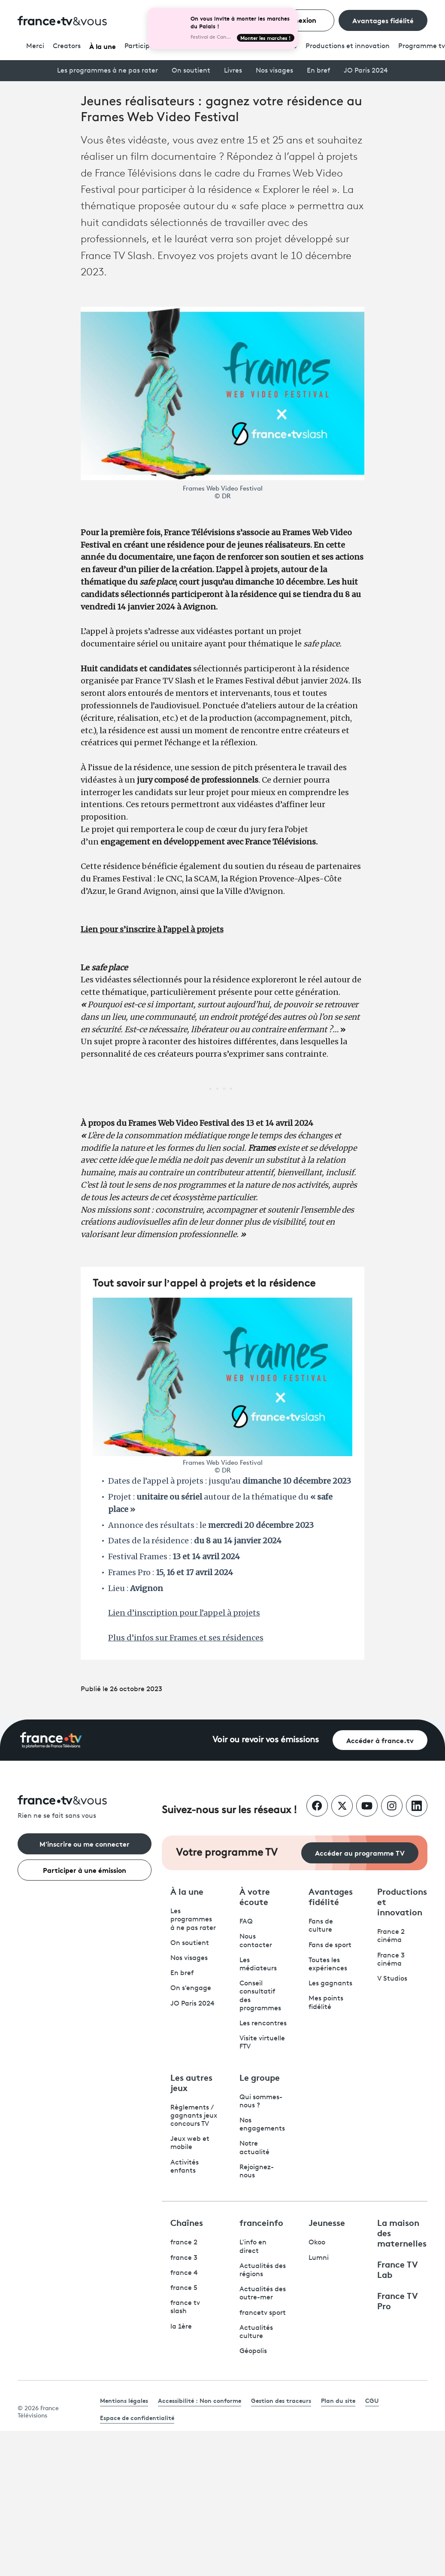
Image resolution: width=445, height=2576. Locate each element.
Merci (35, 46)
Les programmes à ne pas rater (107, 70)
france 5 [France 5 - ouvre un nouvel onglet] (183, 2288)
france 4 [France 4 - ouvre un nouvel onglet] (184, 2273)
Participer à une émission (84, 1870)
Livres (233, 70)
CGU (372, 2400)
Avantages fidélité (383, 20)
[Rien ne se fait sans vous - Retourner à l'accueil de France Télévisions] (84, 1807)
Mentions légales (124, 2400)
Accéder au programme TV (360, 1852)
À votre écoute (254, 1896)
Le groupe (259, 2077)
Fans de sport (330, 1945)
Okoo (317, 2242)
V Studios (392, 1978)
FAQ (246, 1921)
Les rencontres (263, 2023)
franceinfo (261, 2222)
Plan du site (338, 2400)
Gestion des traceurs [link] (281, 2400)
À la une (102, 46)
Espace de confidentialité (137, 2417)
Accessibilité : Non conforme (199, 2400)
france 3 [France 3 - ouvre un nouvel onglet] (183, 2258)
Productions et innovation (348, 46)
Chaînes (186, 2222)
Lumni (319, 2258)
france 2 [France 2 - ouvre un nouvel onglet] (183, 2242)
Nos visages (274, 70)
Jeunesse (327, 2222)
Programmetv (421, 46)
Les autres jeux (191, 2082)
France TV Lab (397, 2269)
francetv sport (262, 2313)
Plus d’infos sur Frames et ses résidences (185, 1638)
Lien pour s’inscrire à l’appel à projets (152, 929)
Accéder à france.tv (380, 1740)
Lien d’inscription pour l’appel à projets (184, 1613)
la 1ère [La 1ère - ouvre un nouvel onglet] (181, 2326)
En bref (318, 70)
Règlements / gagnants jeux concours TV (193, 2116)
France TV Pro (397, 2300)
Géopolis (253, 2351)
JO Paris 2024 (366, 70)
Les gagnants (330, 1983)
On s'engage (190, 1988)
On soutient (191, 70)
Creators (67, 46)
